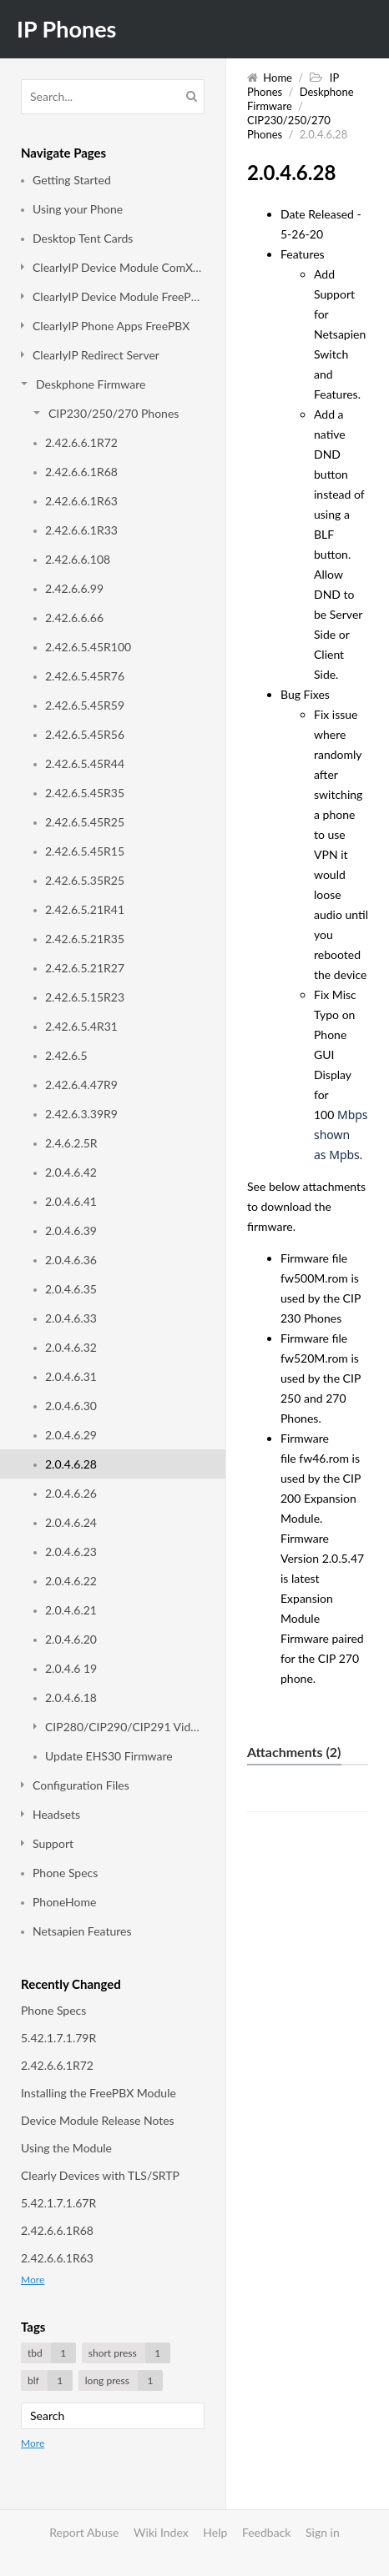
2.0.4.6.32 (71, 1347)
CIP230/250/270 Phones (113, 413)
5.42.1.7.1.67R (58, 2203)
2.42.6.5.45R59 (84, 705)
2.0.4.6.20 (71, 1639)
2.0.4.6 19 (71, 1668)
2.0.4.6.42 (71, 1172)
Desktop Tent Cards (83, 238)
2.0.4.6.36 (71, 1260)
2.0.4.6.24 (71, 1522)
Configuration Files (81, 1785)
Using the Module (66, 2148)
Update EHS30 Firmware (109, 1756)
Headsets (56, 1814)
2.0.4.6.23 (71, 1551)
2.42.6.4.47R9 (81, 1084)
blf (50, 2380)
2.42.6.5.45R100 (88, 647)
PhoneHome (64, 1902)
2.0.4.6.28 (71, 1464)
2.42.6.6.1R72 (81, 442)
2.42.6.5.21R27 (84, 968)
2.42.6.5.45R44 (84, 763)
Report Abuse (84, 2532)
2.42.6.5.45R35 (84, 793)
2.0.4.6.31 (71, 1376)
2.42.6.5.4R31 (81, 1026)
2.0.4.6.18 (71, 1697)
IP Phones (66, 29)
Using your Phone (78, 209)
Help (215, 2532)
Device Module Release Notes (97, 2120)
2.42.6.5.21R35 (84, 938)
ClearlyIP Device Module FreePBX (119, 296)
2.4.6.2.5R (71, 1143)
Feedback (266, 2532)
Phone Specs (65, 1872)
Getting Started (72, 180)
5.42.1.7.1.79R (58, 2038)
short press (129, 2353)
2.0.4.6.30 (71, 1405)
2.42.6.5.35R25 (84, 880)
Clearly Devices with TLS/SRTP (100, 2175)
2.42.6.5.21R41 (84, 909)
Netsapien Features (82, 1931)
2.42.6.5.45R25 (84, 822)
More (32, 2279)
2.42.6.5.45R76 (84, 676)
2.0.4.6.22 (71, 1581)
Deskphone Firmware (90, 384)
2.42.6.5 (66, 1055)
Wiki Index (161, 2532)
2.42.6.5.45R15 (84, 851)
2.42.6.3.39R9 (81, 1114)
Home (277, 77)
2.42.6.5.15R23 (84, 997)
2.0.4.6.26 (71, 1493)
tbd (52, 2353)
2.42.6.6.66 (74, 617)
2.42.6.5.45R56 (84, 734)
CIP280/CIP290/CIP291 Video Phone (125, 1727)
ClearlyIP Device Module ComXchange (119, 267)
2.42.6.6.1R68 (81, 471)
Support (53, 1843)
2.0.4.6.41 (71, 1201)
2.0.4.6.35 (71, 1289)
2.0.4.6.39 (71, 1230)
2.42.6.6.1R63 (81, 501)
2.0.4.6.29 (71, 1435)
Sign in (323, 2532)
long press (124, 2380)
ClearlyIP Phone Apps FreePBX (111, 326)
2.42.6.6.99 (74, 588)
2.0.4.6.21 (71, 1610)
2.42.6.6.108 (77, 559)
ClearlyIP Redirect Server (96, 355)
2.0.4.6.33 (71, 1318)
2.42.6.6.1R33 (81, 530)
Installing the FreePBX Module (98, 2093)
